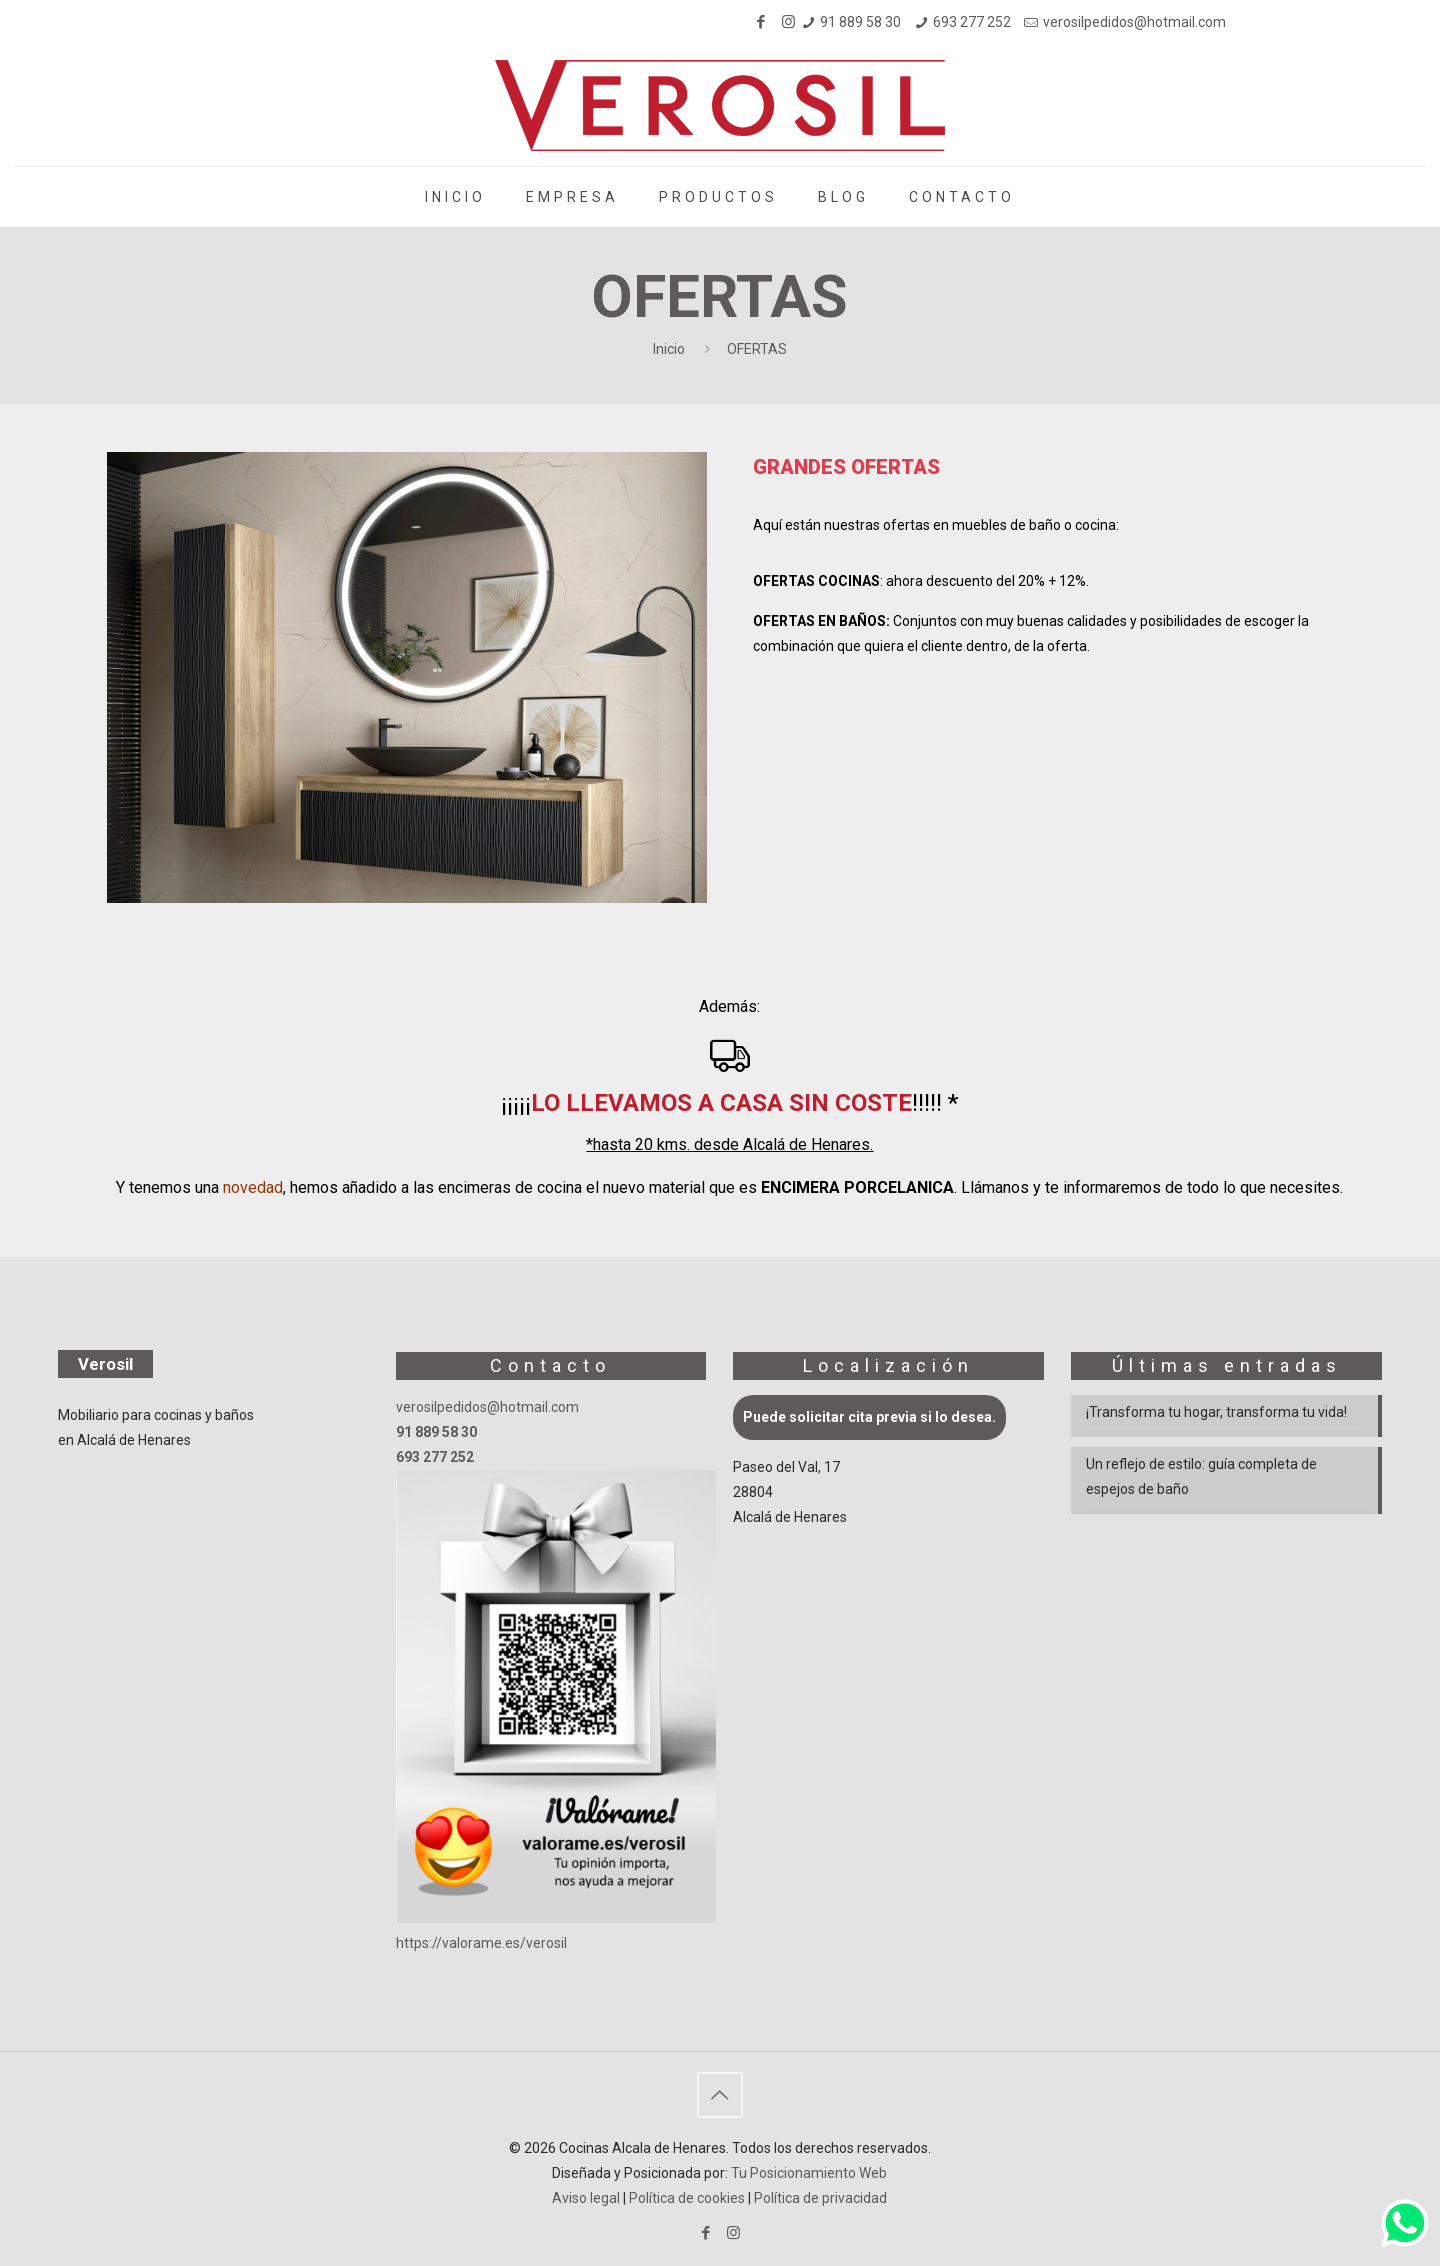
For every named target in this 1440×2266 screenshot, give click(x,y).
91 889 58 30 (860, 22)
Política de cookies (687, 2198)
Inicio (669, 349)
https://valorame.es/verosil (481, 1943)
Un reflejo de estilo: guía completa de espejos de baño (1201, 1476)
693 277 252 (972, 22)
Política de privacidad (820, 2198)
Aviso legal (586, 2198)
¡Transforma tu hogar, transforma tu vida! (1216, 1412)
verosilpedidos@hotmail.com (1134, 22)
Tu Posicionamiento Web (809, 2173)
